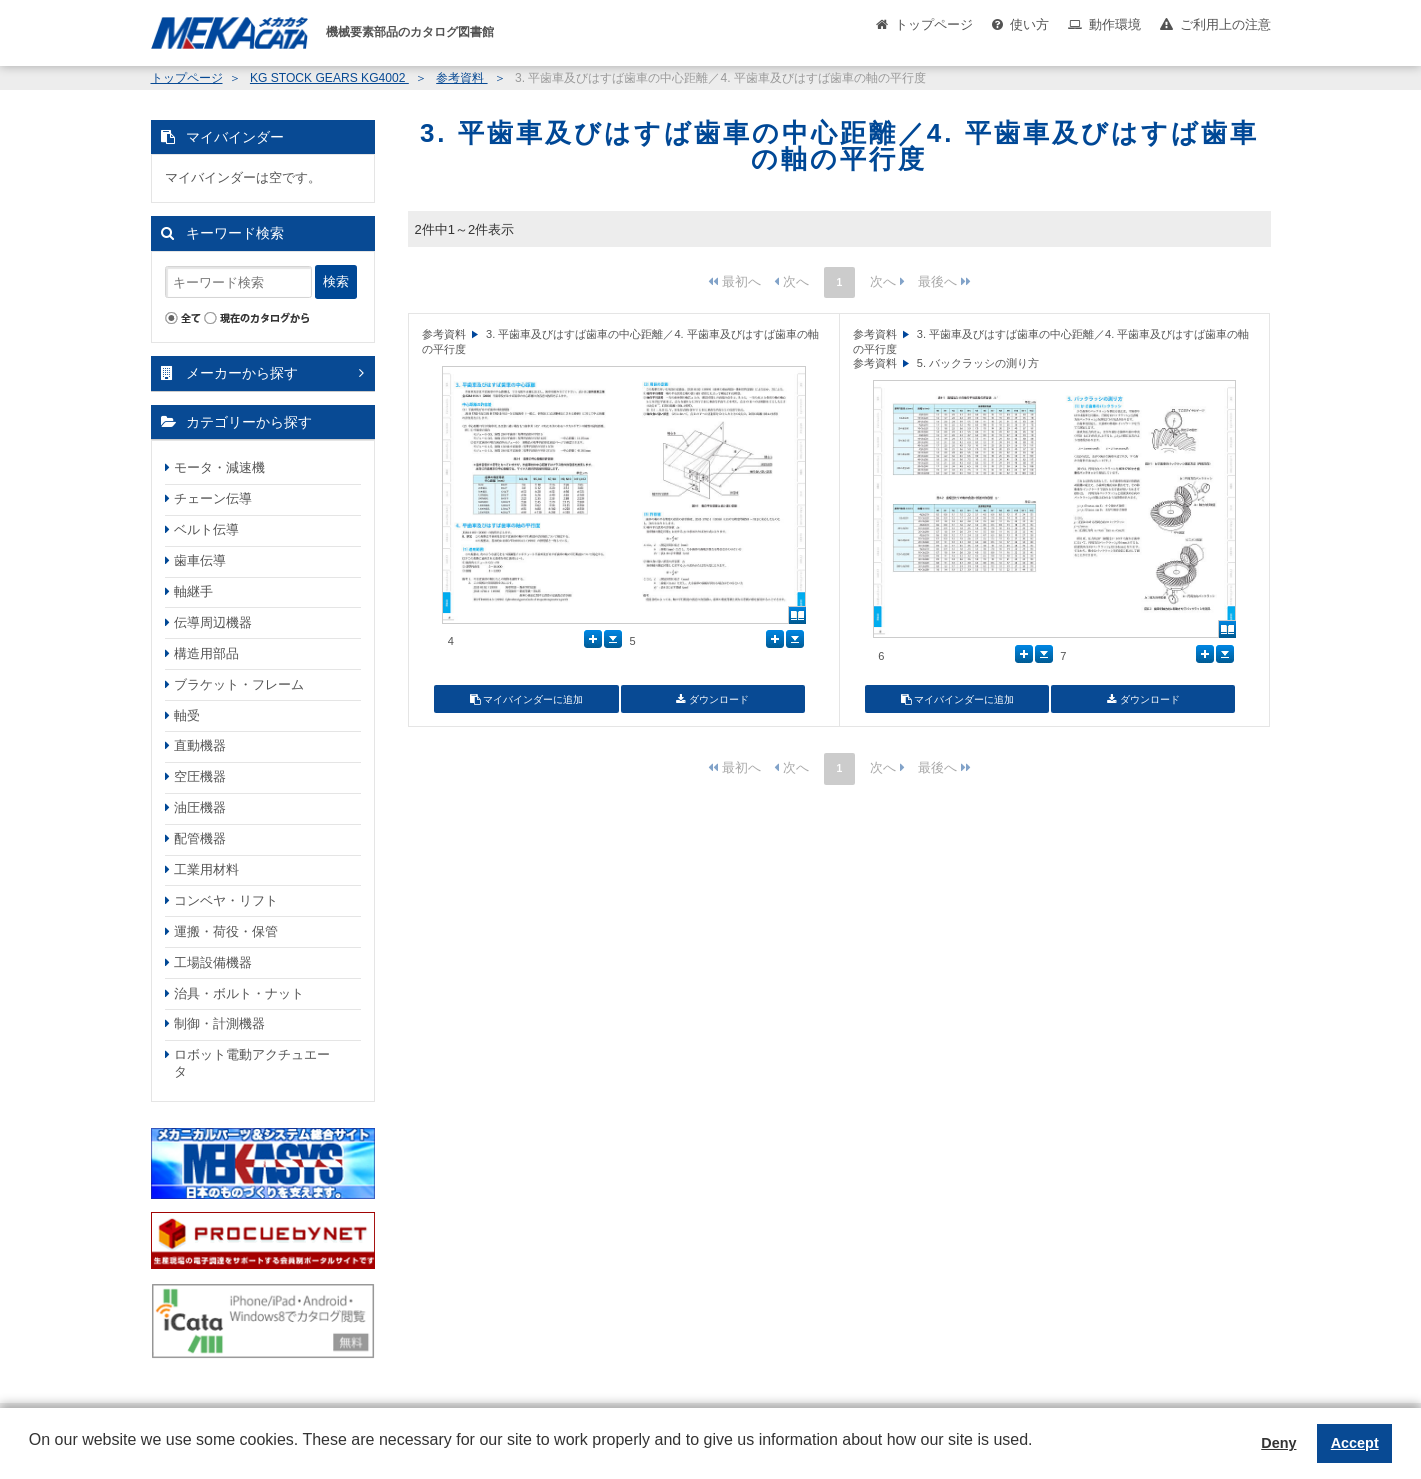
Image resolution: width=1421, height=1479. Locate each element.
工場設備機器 (213, 962)
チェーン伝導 (213, 498)
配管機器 (200, 838)
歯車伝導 (200, 560)
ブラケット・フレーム (239, 684)
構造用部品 (206, 653)
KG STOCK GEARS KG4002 (329, 78)
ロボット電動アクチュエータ (252, 1063)
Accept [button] (1355, 1443)
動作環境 (1115, 24)
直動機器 (200, 745)
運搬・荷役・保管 (226, 931)
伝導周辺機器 (213, 622)
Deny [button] (1278, 1443)
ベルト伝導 (206, 529)
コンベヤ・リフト (226, 900)
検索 (336, 281)
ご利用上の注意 (1225, 24)
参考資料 (461, 78)
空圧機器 (200, 776)
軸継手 (193, 591)
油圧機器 (200, 807)
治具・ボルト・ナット (239, 993)
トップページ (934, 24)
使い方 (1029, 24)
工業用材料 (206, 869)
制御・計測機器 (219, 1023)
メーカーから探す (242, 373)
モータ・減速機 (219, 467)
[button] (32, 1455)
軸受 (187, 715)
